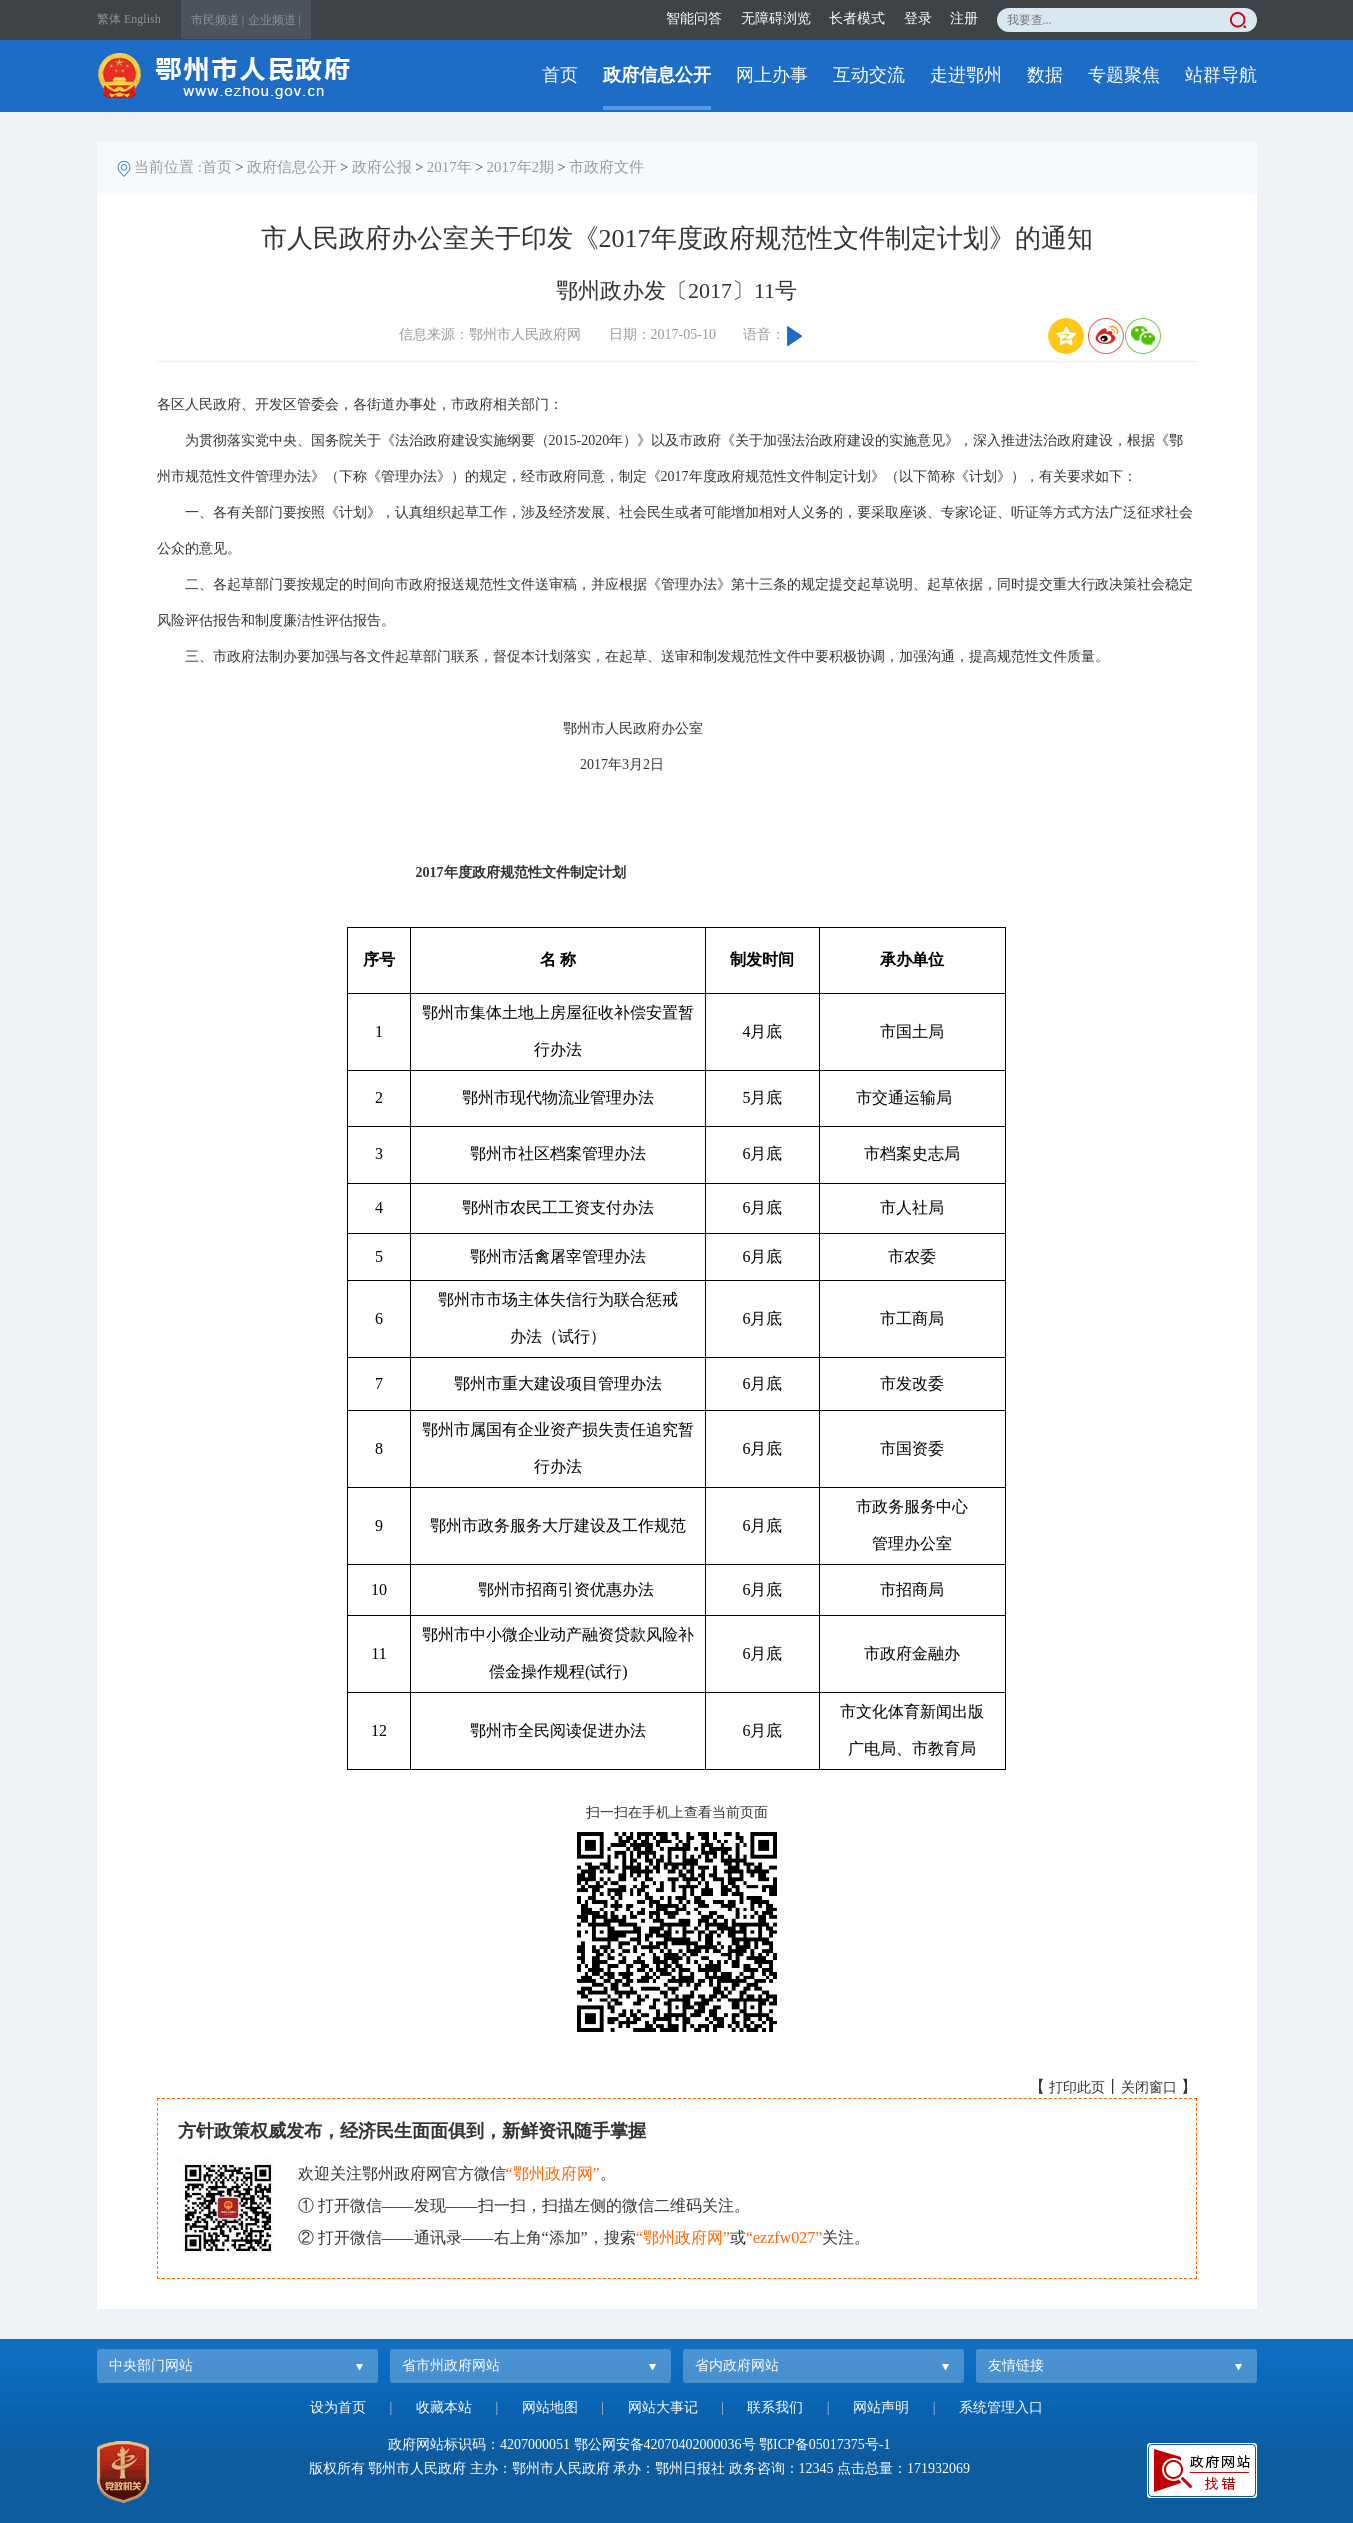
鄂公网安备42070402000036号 (665, 2444)
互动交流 (869, 75)
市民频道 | (217, 20)
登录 (918, 18)
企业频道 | (274, 20)
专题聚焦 (1124, 75)
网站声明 (881, 2407)
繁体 (109, 19)
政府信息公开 (657, 75)
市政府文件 (606, 167)
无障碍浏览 (776, 18)
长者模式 (857, 18)
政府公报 (382, 167)
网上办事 (772, 75)
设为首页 (338, 2407)
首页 (560, 75)
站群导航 (1221, 75)
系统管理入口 (1001, 2407)
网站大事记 (663, 2407)
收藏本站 (444, 2407)
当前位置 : (168, 167)
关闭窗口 (1149, 2087)
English (142, 19)
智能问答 (694, 18)
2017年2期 (521, 167)
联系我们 (775, 2407)
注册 (964, 18)
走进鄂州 (966, 75)
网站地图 (550, 2407)
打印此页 (1077, 2087)
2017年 (449, 167)
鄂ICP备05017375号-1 (824, 2444)
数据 (1045, 75)
